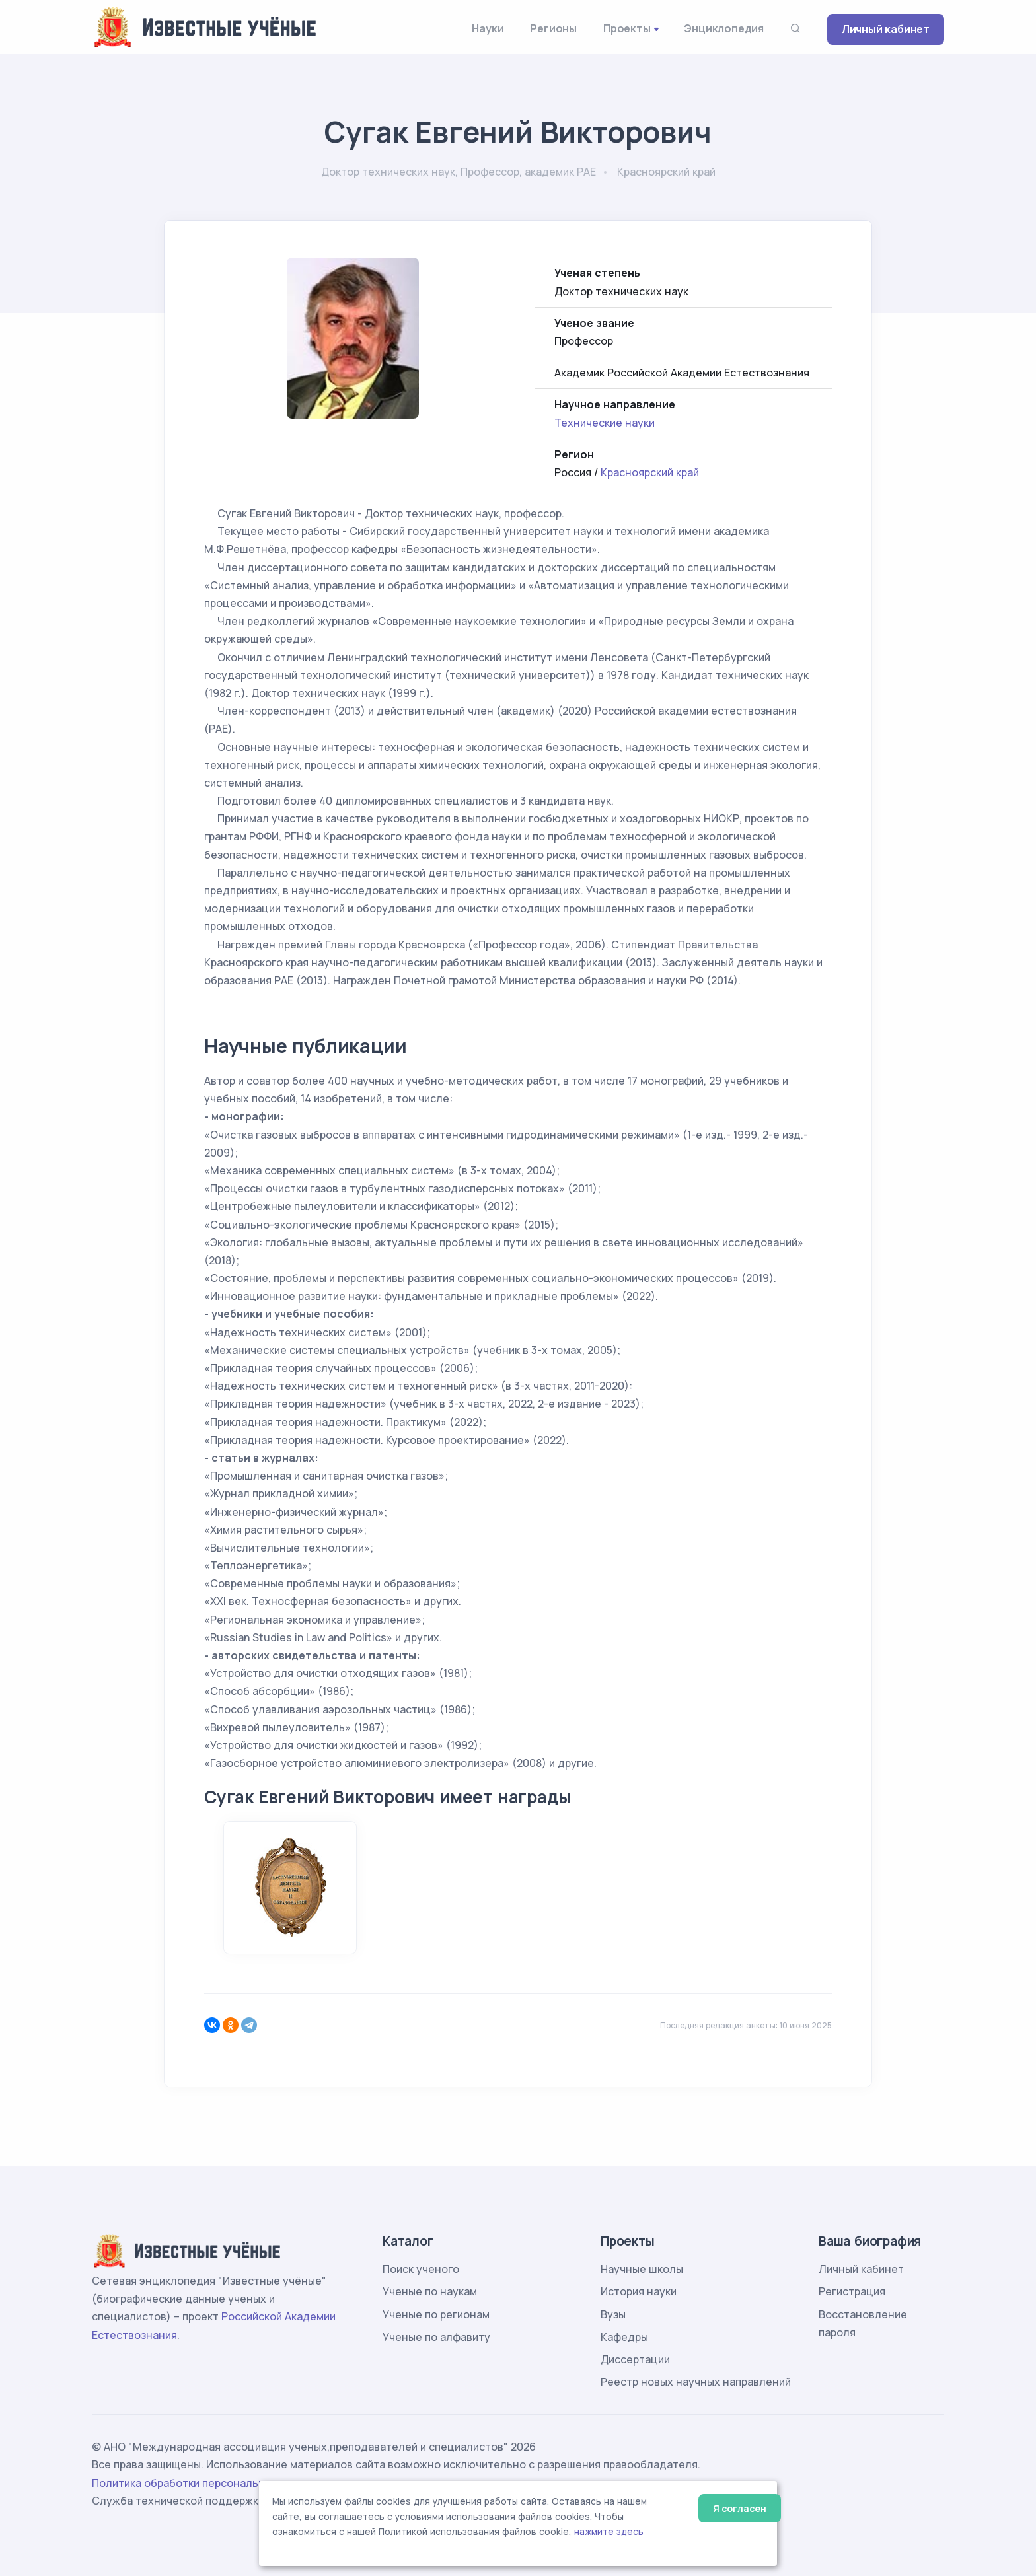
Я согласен (739, 2508)
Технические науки (604, 422)
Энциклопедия (724, 28)
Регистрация (852, 2291)
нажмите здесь (609, 2532)
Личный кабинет (886, 29)
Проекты (627, 28)
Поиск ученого (421, 2269)
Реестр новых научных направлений (696, 2382)
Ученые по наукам (430, 2291)
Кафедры (624, 2337)
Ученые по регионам (436, 2314)
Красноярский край (650, 472)
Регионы (553, 28)
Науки (487, 28)
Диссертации (635, 2359)
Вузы (613, 2314)
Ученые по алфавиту (436, 2337)
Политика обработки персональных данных (206, 2483)
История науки (639, 2291)
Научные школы (642, 2269)
